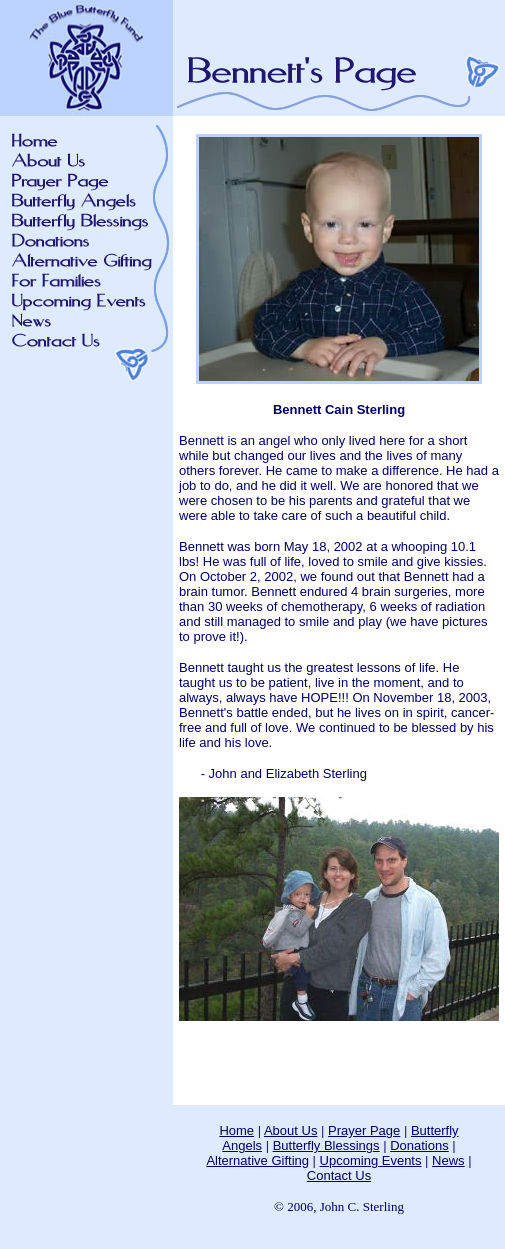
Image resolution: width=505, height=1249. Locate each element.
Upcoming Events (371, 1160)
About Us (290, 1130)
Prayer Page (364, 1130)
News (448, 1160)
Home (236, 1130)
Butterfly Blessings (326, 1145)
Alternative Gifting (257, 1160)
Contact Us (339, 1175)
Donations (419, 1145)
